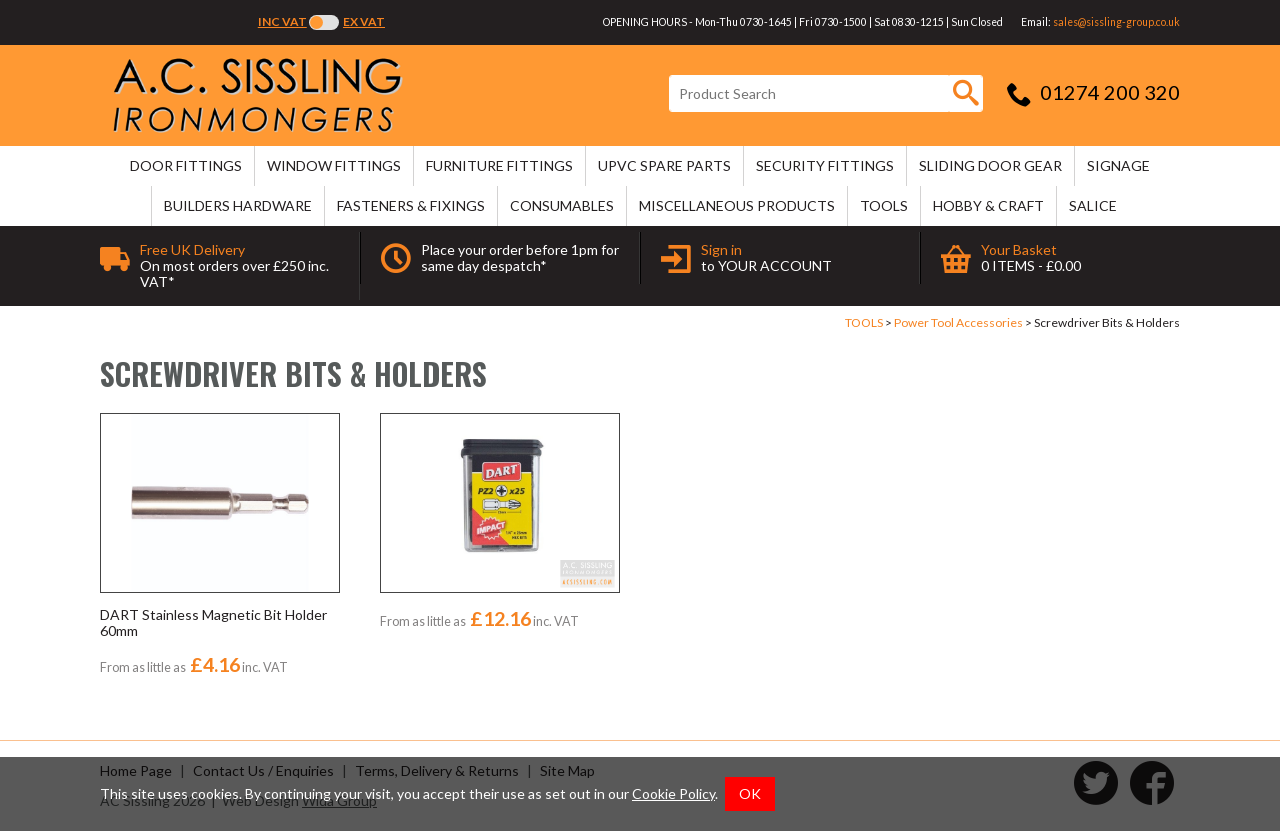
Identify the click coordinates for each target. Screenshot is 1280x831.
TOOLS (884, 205)
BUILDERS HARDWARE (238, 205)
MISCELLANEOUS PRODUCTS (737, 205)
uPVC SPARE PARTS (664, 165)
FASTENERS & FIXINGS (411, 205)
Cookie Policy (673, 793)
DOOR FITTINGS (186, 165)
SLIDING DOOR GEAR (990, 165)
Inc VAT (282, 21)
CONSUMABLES (562, 205)
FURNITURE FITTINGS (499, 165)
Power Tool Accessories (958, 322)
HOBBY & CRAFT (988, 205)
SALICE (1093, 205)
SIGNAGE (1118, 165)
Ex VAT (364, 21)
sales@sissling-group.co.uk (1116, 22)
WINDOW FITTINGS (334, 165)
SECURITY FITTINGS (825, 165)
